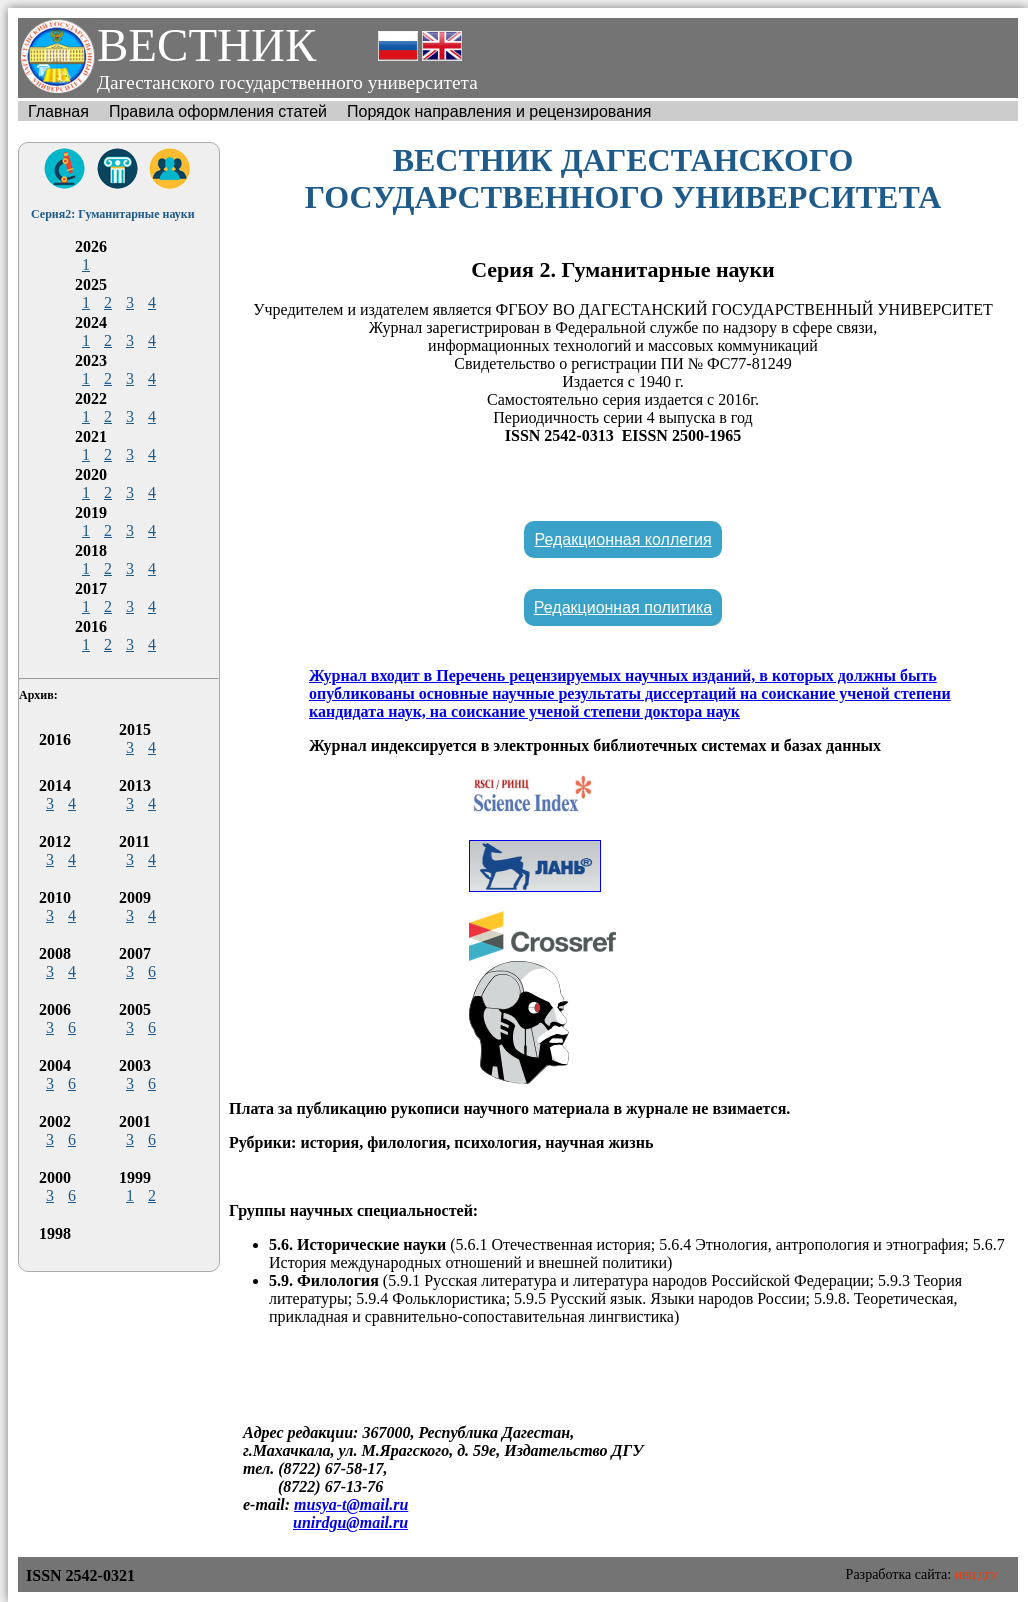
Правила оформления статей (218, 111)
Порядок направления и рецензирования (499, 111)
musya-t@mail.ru (351, 1504)
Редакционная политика (623, 607)
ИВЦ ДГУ (976, 1575)
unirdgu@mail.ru (350, 1522)
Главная (58, 111)
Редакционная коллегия (622, 539)
